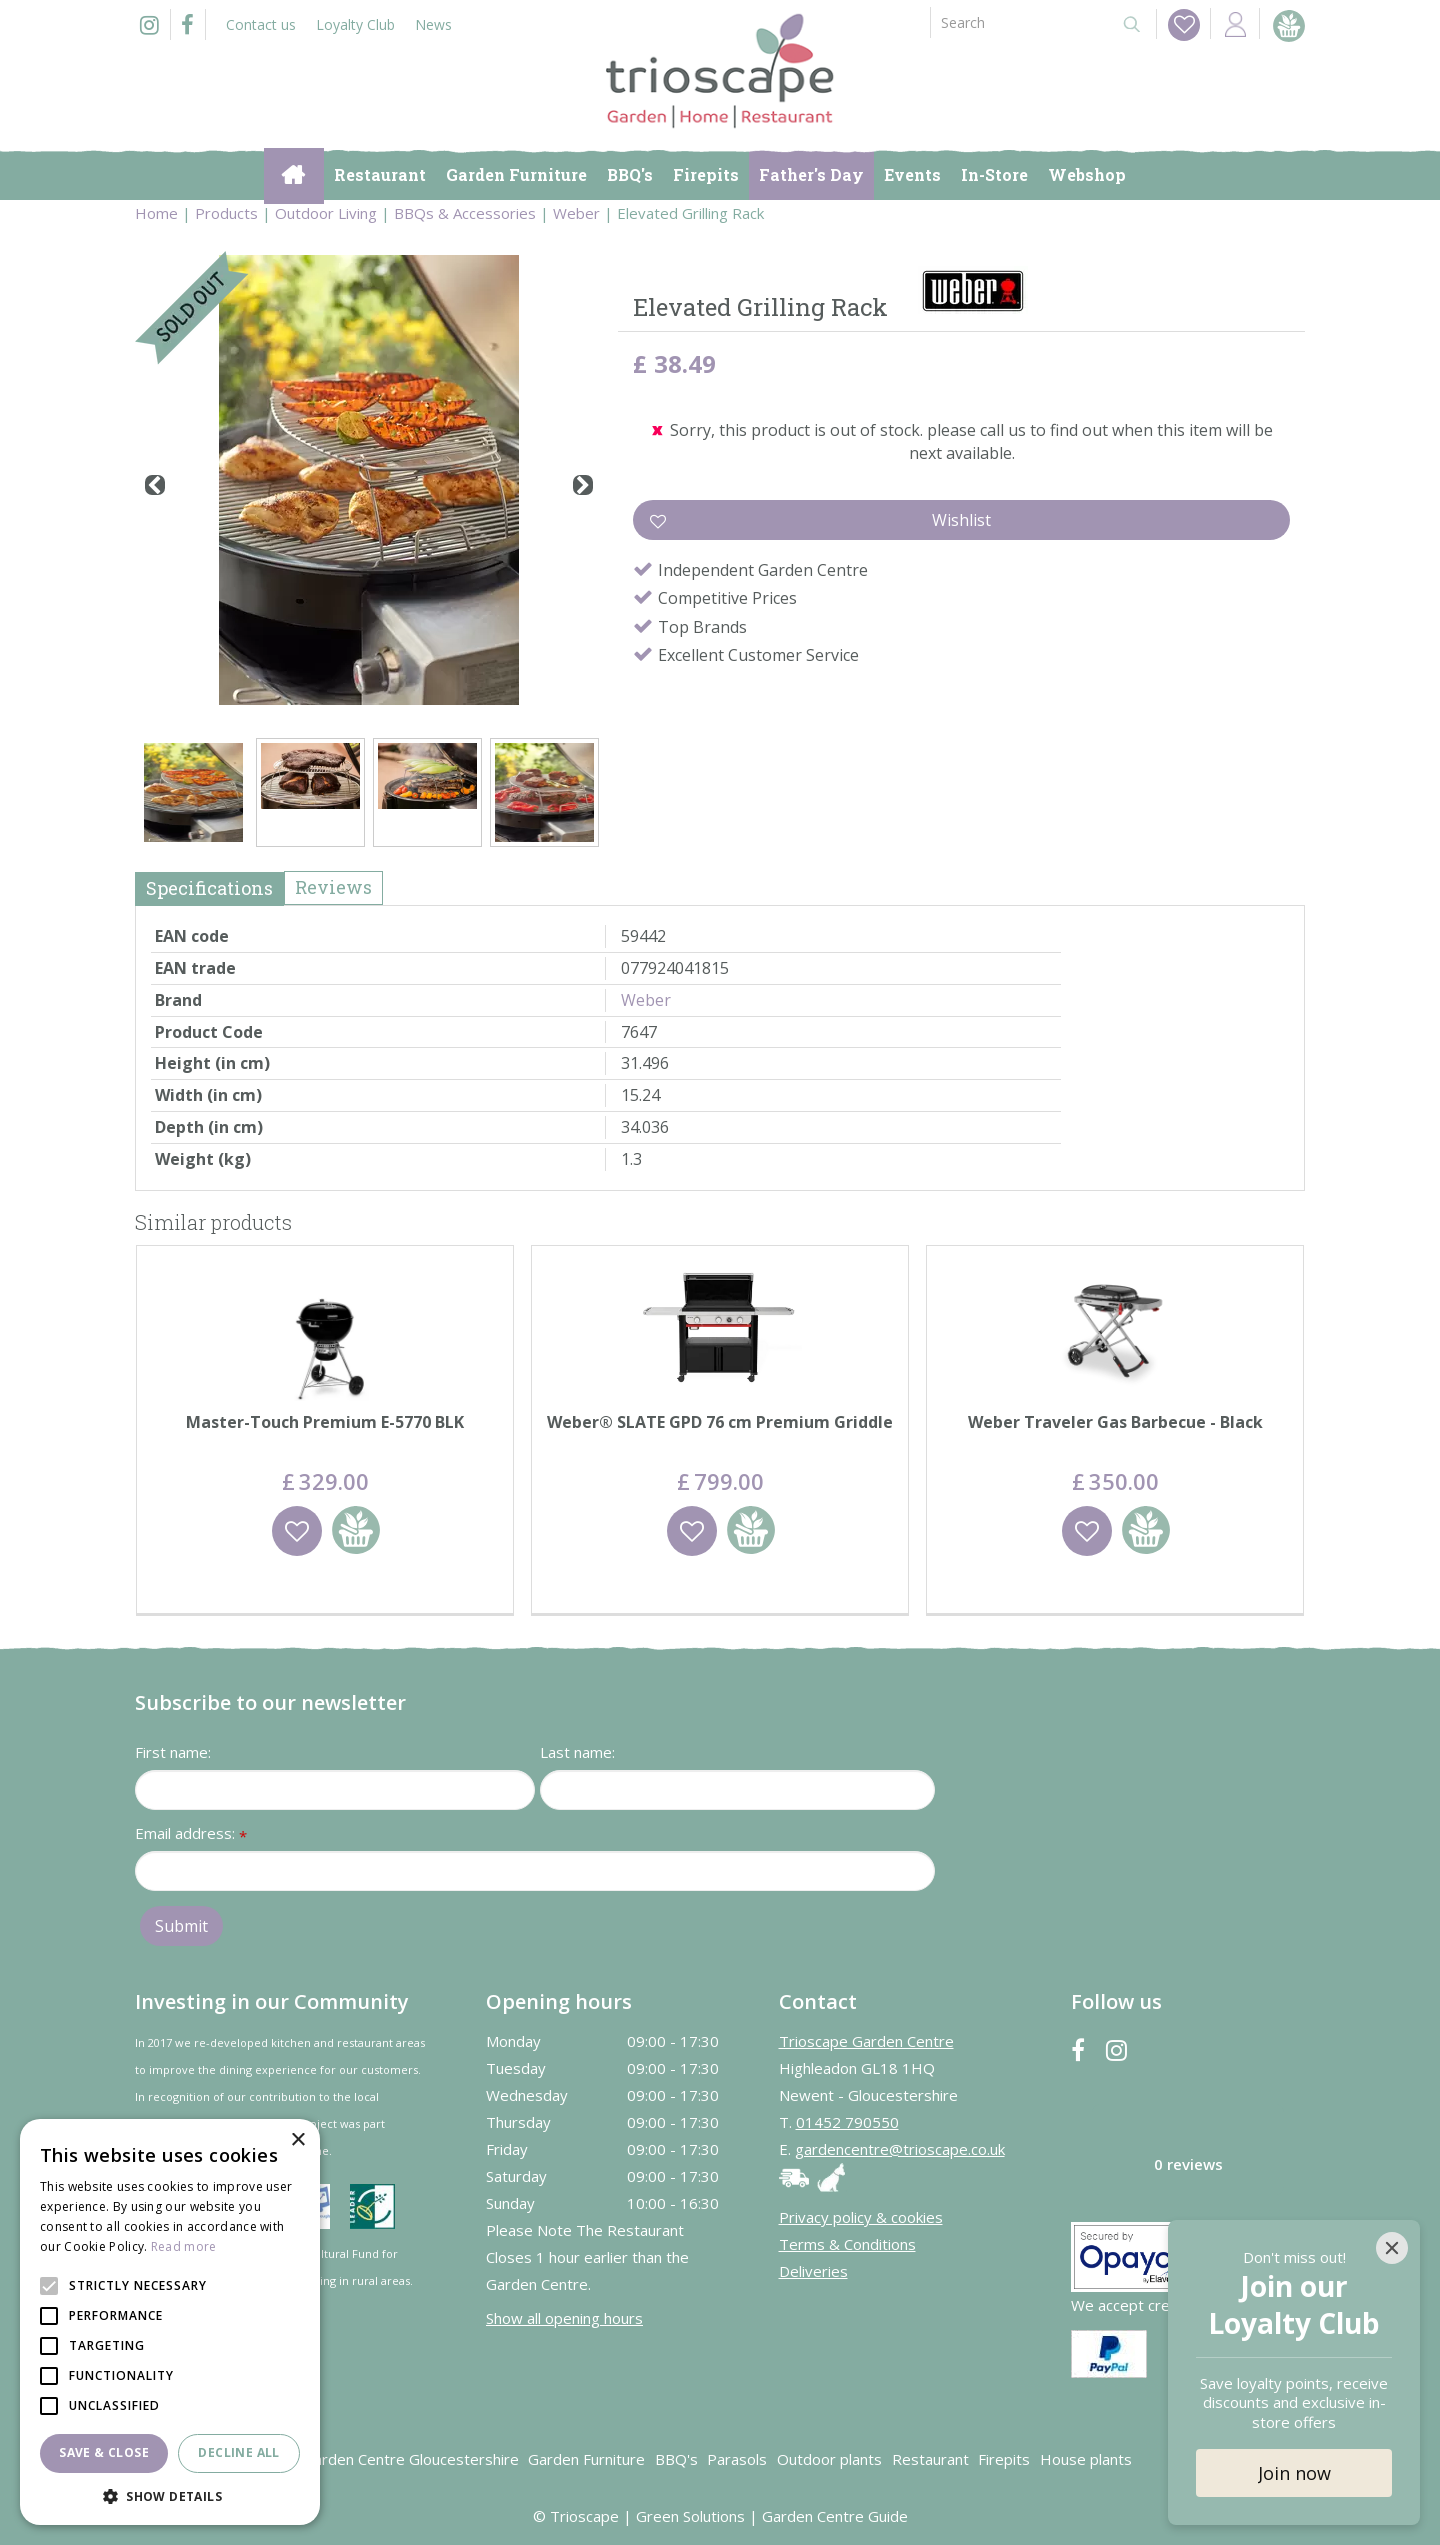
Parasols (737, 2459)
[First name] (335, 1790)
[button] (170, 2495)
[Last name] (737, 1790)
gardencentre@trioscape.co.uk (900, 2149)
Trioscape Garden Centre (866, 2041)
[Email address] (535, 1871)
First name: (173, 1752)
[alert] (170, 2322)
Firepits (1004, 2459)
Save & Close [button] (104, 2452)
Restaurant (930, 2459)
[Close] (1392, 2248)
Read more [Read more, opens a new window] (184, 2246)
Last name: (577, 1752)
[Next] (583, 485)
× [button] (297, 2140)
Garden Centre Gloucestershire (411, 2459)
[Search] (1018, 22)
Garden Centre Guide (835, 2516)
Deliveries (813, 2271)
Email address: (191, 1834)
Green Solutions (690, 2516)
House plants (1086, 2459)
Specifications (209, 888)
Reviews (333, 887)
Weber (646, 1000)
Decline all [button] (238, 2452)
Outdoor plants (829, 2459)
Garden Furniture (586, 2459)
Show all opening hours (564, 2318)
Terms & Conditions (847, 2244)
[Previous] (155, 485)
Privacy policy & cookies (861, 2217)
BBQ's (676, 2459)
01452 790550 (847, 2122)
